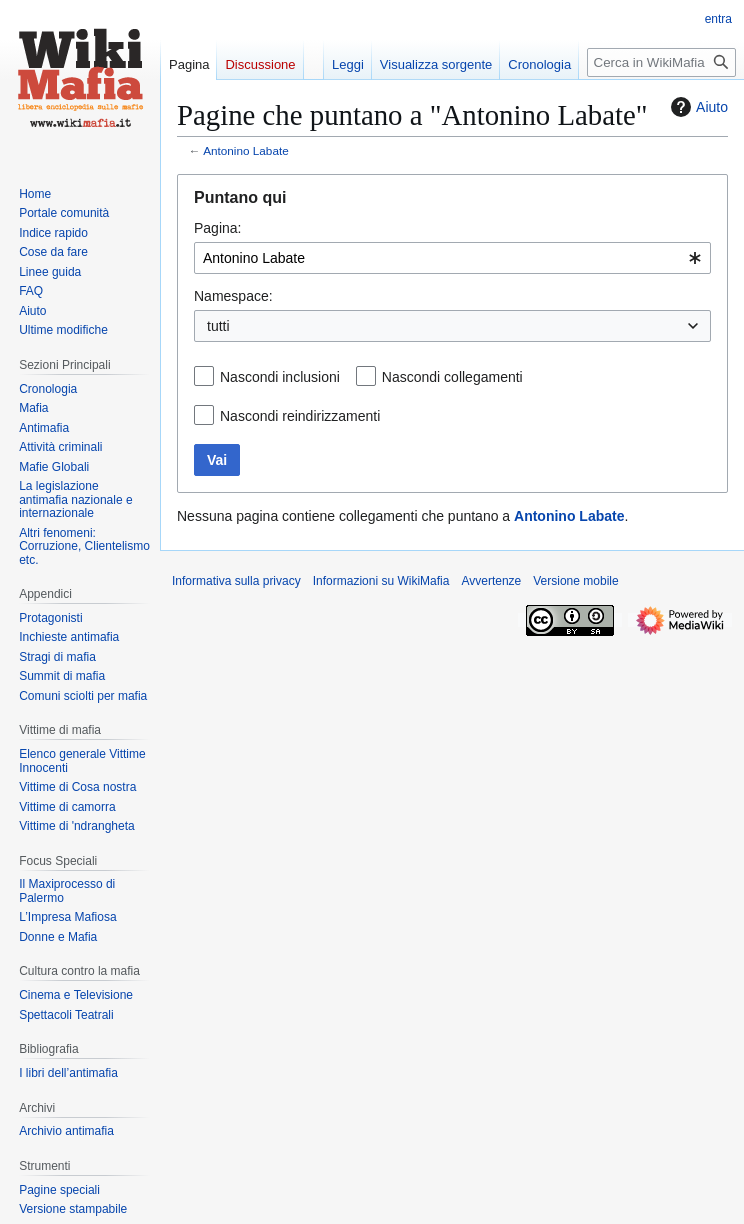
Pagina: (217, 228)
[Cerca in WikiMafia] (661, 62)
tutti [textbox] (218, 326)
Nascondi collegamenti (452, 377)
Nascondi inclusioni (280, 377)
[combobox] (452, 258)
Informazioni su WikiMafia (381, 581)
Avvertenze (491, 581)
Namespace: (233, 296)
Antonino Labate (246, 150)
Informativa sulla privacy (236, 581)
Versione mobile (575, 581)
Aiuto (697, 107)
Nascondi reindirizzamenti (300, 416)
